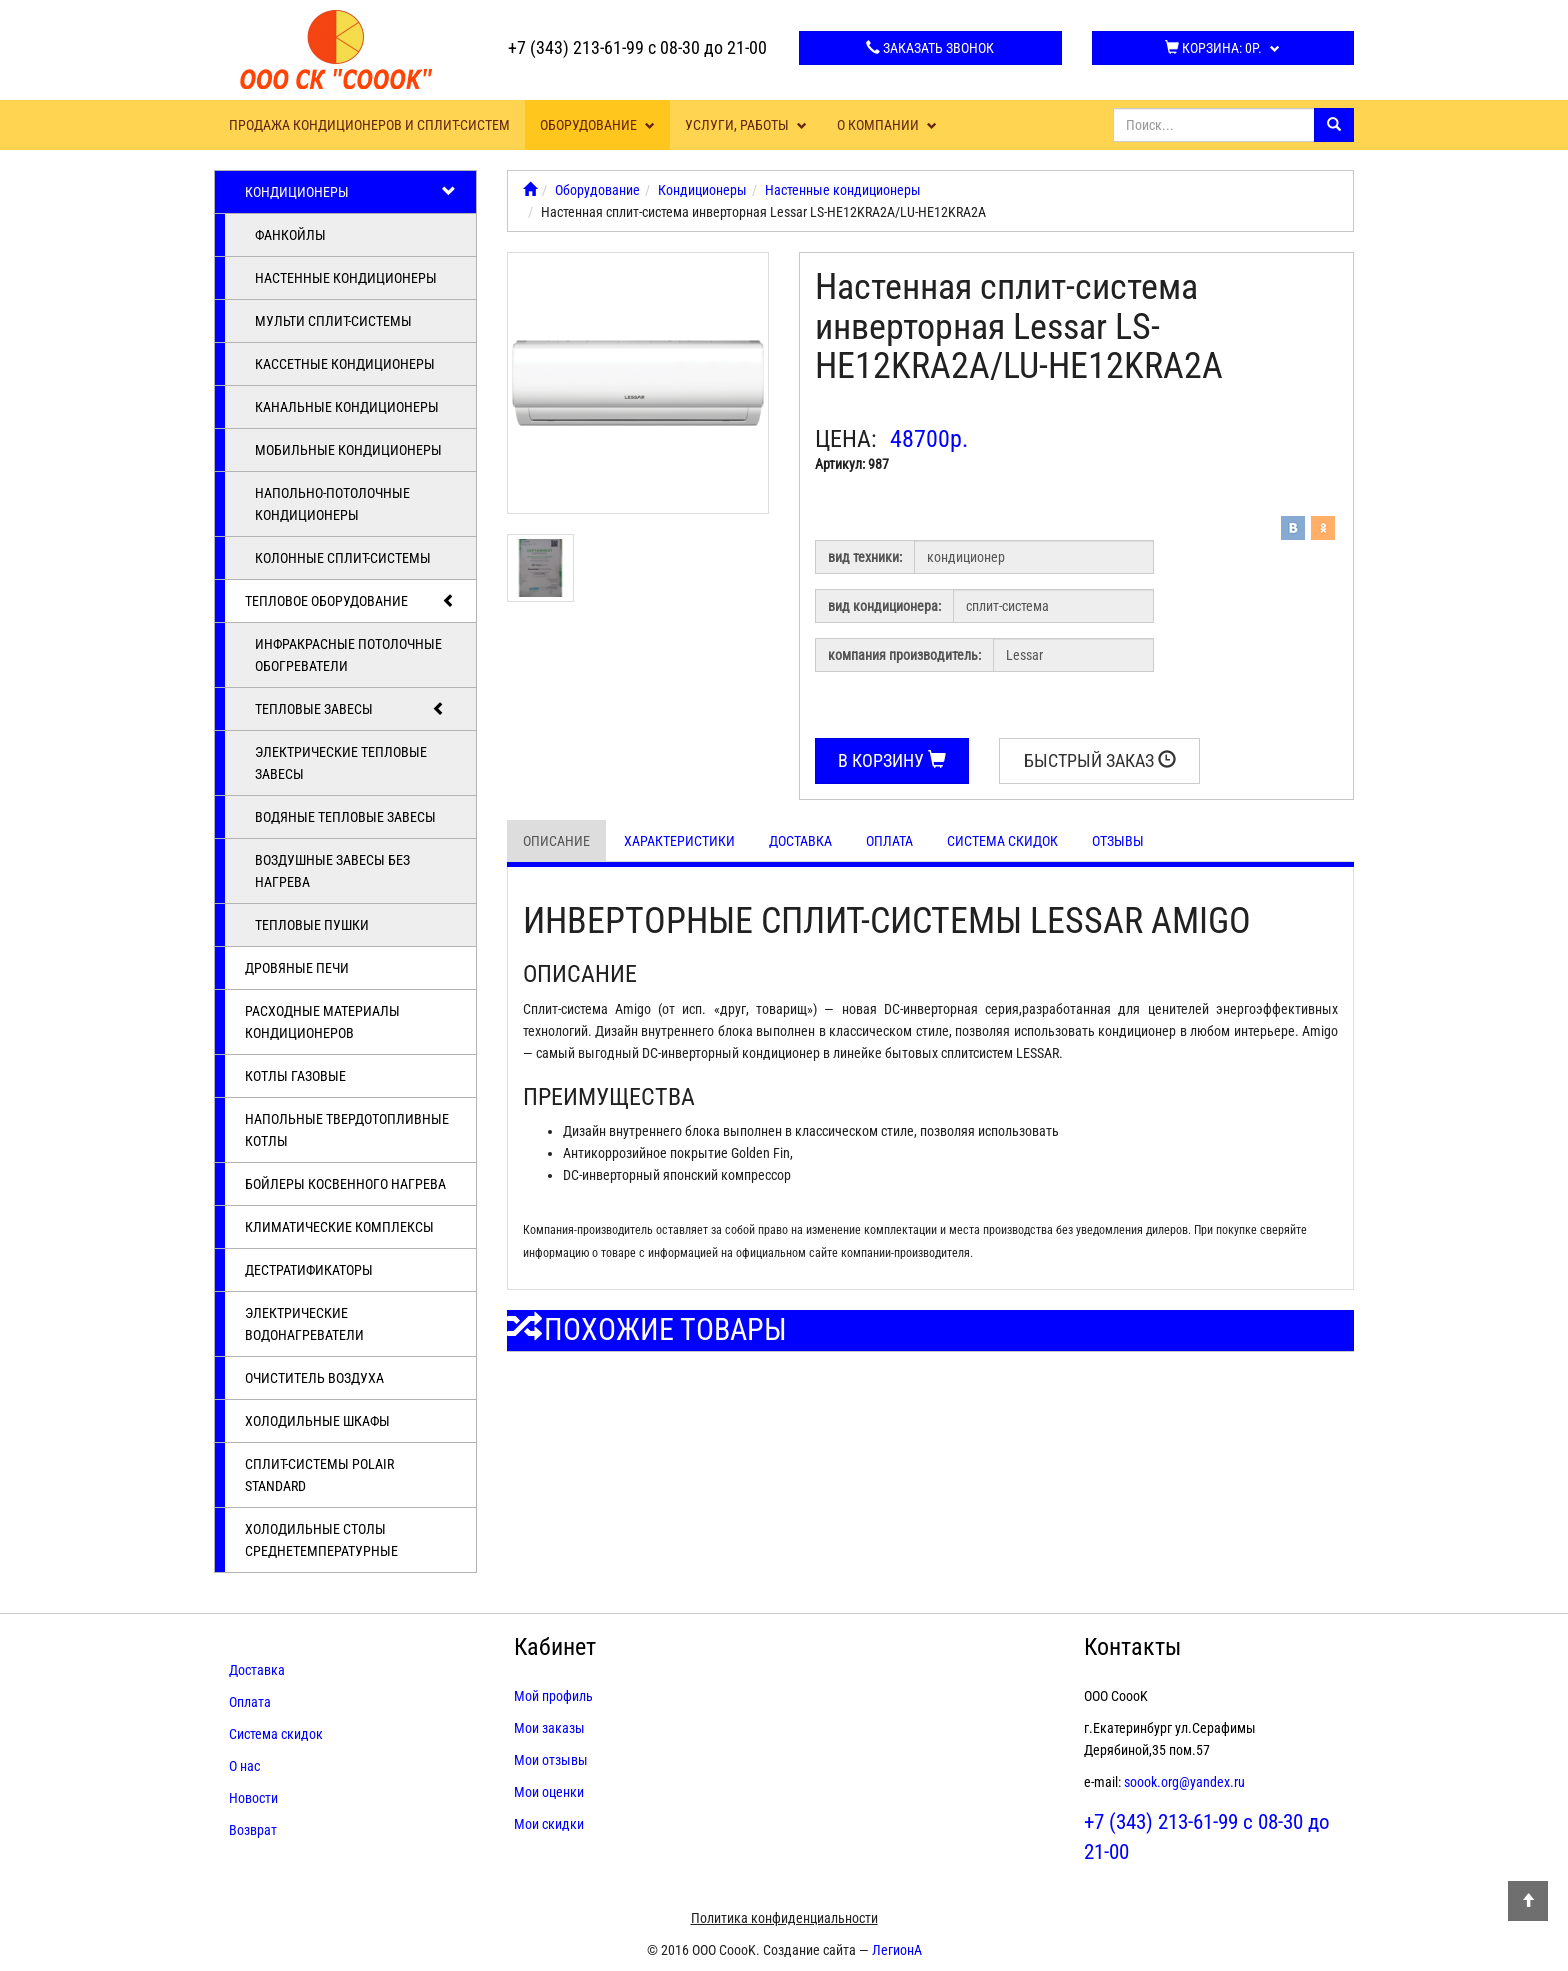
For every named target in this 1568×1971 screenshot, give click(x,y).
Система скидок (1002, 841)
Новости (253, 1798)
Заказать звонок (930, 48)
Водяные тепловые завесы (345, 817)
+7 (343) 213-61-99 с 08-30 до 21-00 (637, 47)
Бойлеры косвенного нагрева (345, 1184)
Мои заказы (549, 1728)
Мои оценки (549, 1792)
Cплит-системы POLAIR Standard (319, 1475)
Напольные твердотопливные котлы (347, 1130)
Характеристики (679, 841)
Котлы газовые (295, 1076)
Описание (556, 841)
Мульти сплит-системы (333, 321)
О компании (887, 125)
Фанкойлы (290, 235)
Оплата (889, 841)
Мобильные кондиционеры (348, 450)
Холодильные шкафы (317, 1421)
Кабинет (555, 1647)
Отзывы (1118, 841)
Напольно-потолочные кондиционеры (332, 504)
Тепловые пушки (312, 925)
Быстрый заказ (1100, 760)
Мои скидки (549, 1824)
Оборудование (597, 125)
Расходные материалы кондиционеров (322, 1022)
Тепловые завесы (350, 709)
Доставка (800, 841)
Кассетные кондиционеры (345, 364)
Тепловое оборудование (350, 601)
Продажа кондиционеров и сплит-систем (369, 125)
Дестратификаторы (309, 1270)
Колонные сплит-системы (343, 558)
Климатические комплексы (339, 1227)
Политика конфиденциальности (784, 1918)
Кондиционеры (350, 192)
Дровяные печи (297, 968)
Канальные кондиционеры (347, 407)
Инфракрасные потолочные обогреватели (348, 655)
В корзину (892, 760)
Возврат (253, 1830)
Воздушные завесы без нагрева (332, 871)
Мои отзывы (551, 1760)
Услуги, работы (746, 125)
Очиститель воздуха (314, 1378)
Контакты (1132, 1647)
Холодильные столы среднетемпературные (321, 1540)
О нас (244, 1766)
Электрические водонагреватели (304, 1324)
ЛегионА (897, 1950)
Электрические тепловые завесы (341, 763)
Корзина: (1222, 48)
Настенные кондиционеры (346, 278)
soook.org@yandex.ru (1184, 1782)
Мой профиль (553, 1696)
